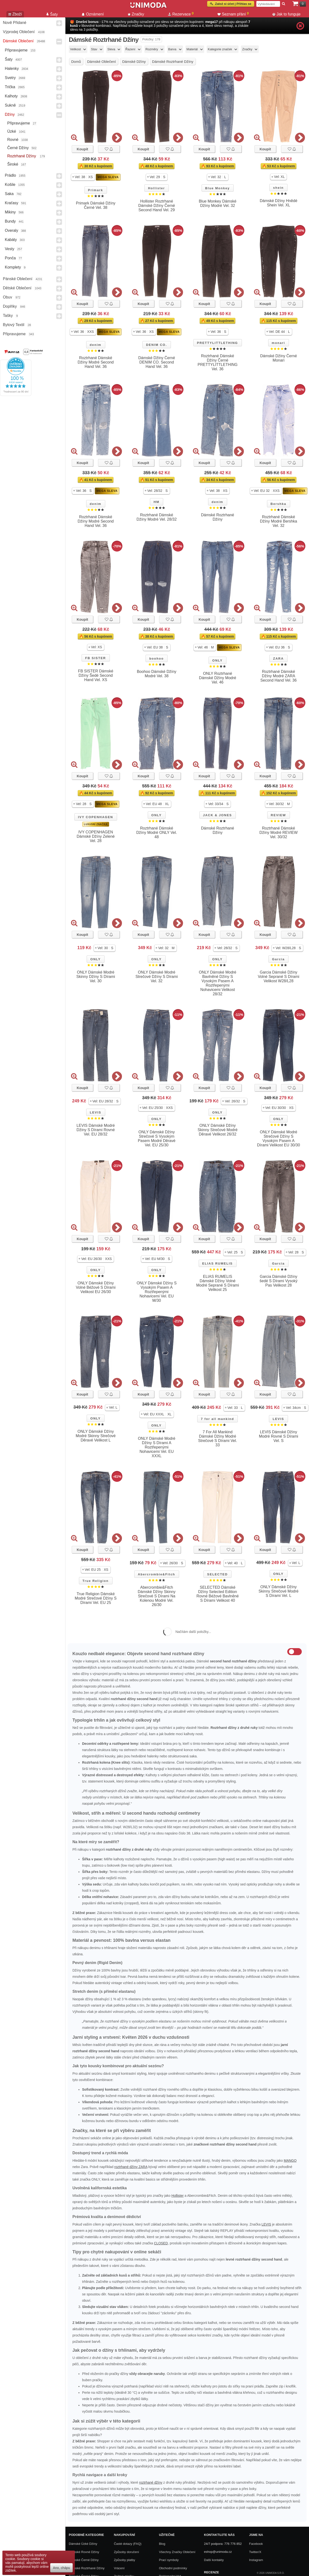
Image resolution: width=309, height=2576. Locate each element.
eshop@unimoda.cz (218, 2552)
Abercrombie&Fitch (156, 1574)
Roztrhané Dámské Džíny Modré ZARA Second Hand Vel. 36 (278, 675)
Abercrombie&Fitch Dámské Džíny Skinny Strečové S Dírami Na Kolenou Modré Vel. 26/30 (157, 1596)
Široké (12, 164)
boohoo (156, 658)
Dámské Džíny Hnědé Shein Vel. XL (278, 203)
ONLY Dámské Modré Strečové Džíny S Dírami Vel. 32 (156, 976)
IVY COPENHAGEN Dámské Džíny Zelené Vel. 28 (96, 836)
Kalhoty (11, 96)
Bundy (10, 221)
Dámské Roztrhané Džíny (217, 517)
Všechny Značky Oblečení (177, 2552)
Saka (9, 194)
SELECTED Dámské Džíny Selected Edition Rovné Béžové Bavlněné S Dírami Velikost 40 (218, 1593)
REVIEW (278, 815)
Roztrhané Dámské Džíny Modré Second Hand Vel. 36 (96, 362)
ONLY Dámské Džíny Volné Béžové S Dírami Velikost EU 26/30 (96, 1287)
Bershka (278, 504)
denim (95, 345)
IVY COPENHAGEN (95, 817)
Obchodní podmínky (173, 2568)
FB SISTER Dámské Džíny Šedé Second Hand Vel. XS (95, 675)
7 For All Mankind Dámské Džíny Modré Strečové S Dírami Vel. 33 (217, 1438)
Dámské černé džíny (84, 2560)
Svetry (10, 78)
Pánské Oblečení (17, 279)
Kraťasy (11, 203)
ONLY (217, 660)
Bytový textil (13, 325)
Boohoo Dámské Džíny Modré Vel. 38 (156, 673)
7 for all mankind (217, 1419)
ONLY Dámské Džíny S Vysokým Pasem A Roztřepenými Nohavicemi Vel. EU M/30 (157, 1292)
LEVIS (95, 1112)
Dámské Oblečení (18, 41)
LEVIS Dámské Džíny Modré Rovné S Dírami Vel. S (278, 1436)
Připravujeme (16, 50)
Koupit (82, 149)
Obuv (7, 297)
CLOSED (161, 2243)
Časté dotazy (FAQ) (127, 2544)
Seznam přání (233, 13)
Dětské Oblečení (17, 288)
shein (278, 187)
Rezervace (181, 13)
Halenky (12, 68)
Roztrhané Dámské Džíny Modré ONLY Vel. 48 (156, 832)
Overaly (11, 230)
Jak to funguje (287, 14)
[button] (83, 177)
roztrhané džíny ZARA (130, 2167)
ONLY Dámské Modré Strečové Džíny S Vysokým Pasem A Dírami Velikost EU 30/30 (278, 1138)
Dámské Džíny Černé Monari (278, 358)
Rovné (12, 140)
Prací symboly (169, 2560)
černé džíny (18, 148)
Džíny (10, 114)
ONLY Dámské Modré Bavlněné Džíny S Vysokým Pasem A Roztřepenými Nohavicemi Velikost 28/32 (217, 983)
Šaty (9, 59)
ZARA (278, 658)
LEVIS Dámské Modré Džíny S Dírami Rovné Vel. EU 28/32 (96, 1129)
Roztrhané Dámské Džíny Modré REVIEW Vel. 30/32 (279, 832)
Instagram (256, 2560)
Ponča (10, 258)
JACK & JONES (217, 815)
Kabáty (11, 240)
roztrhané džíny (150, 2482)
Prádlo (10, 175)
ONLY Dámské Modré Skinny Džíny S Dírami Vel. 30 (95, 976)
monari (278, 343)
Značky (136, 14)
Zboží (15, 14)
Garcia (278, 959)
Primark (95, 190)
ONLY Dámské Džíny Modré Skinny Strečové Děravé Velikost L (96, 1435)
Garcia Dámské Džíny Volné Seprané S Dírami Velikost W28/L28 (278, 976)
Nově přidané (14, 23)
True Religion (96, 1581)
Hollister (156, 188)
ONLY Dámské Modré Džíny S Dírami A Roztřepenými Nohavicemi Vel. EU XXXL (156, 1447)
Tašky (8, 315)
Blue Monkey (217, 188)
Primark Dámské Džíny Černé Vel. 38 (95, 205)
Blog (162, 2544)
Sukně (10, 105)
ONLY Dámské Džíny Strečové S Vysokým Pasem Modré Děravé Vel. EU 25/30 (157, 1138)
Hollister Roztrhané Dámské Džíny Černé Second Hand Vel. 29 (156, 205)
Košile (10, 184)
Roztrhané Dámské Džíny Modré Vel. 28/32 (157, 517)
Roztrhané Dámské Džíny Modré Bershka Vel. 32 (278, 521)
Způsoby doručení (126, 2552)
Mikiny (10, 212)
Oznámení (93, 14)
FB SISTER (95, 658)
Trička (10, 87)
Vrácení (119, 2568)
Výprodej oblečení (19, 32)
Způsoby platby (124, 2560)
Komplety (13, 267)
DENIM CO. (156, 345)
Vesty (9, 249)
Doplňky (10, 306)
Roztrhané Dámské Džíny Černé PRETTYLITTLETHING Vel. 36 (218, 362)
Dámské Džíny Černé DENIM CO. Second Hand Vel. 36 (156, 362)
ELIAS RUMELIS (217, 1263)
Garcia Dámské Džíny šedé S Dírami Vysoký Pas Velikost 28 (278, 1280)
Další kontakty (214, 2560)
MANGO (290, 2160)
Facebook (256, 2544)
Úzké (11, 131)
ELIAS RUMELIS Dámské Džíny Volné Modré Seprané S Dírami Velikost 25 (217, 1283)
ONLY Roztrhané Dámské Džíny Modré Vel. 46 (217, 677)
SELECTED (217, 1574)
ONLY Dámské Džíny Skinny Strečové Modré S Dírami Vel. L (278, 1591)
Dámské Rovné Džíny (84, 2552)
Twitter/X (255, 2552)
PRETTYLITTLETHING (217, 343)
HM (156, 502)
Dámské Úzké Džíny (83, 2544)
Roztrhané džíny (22, 156)
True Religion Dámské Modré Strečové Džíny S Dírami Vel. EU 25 (96, 1598)
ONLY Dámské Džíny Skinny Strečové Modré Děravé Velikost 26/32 (218, 1129)
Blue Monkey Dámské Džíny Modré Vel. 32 (217, 203)
